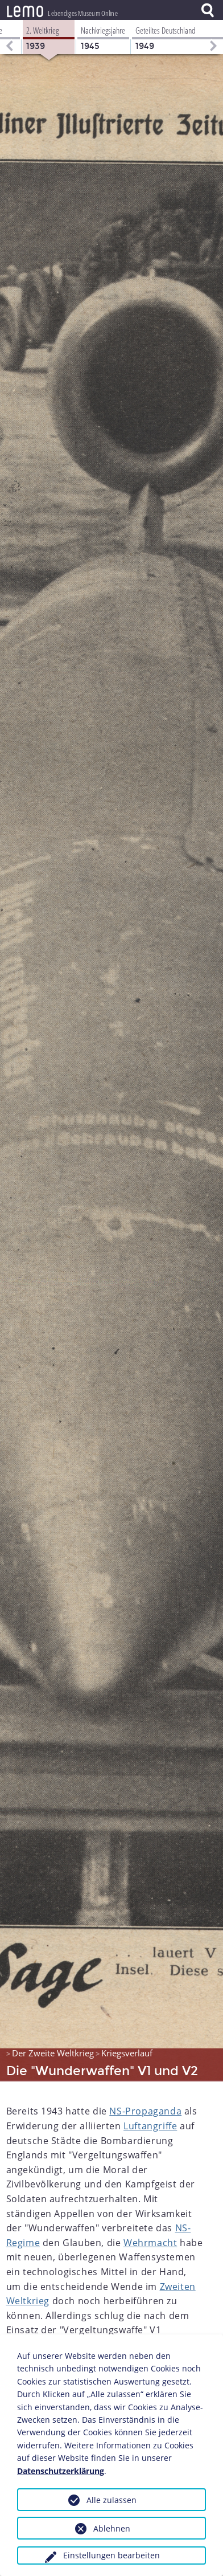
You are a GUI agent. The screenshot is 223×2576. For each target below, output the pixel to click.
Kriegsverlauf (126, 2051)
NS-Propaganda (145, 2110)
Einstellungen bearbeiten (111, 2555)
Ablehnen (111, 2528)
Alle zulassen (111, 2500)
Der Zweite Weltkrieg (53, 2051)
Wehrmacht (150, 2241)
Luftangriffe (150, 2124)
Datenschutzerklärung (60, 2470)
